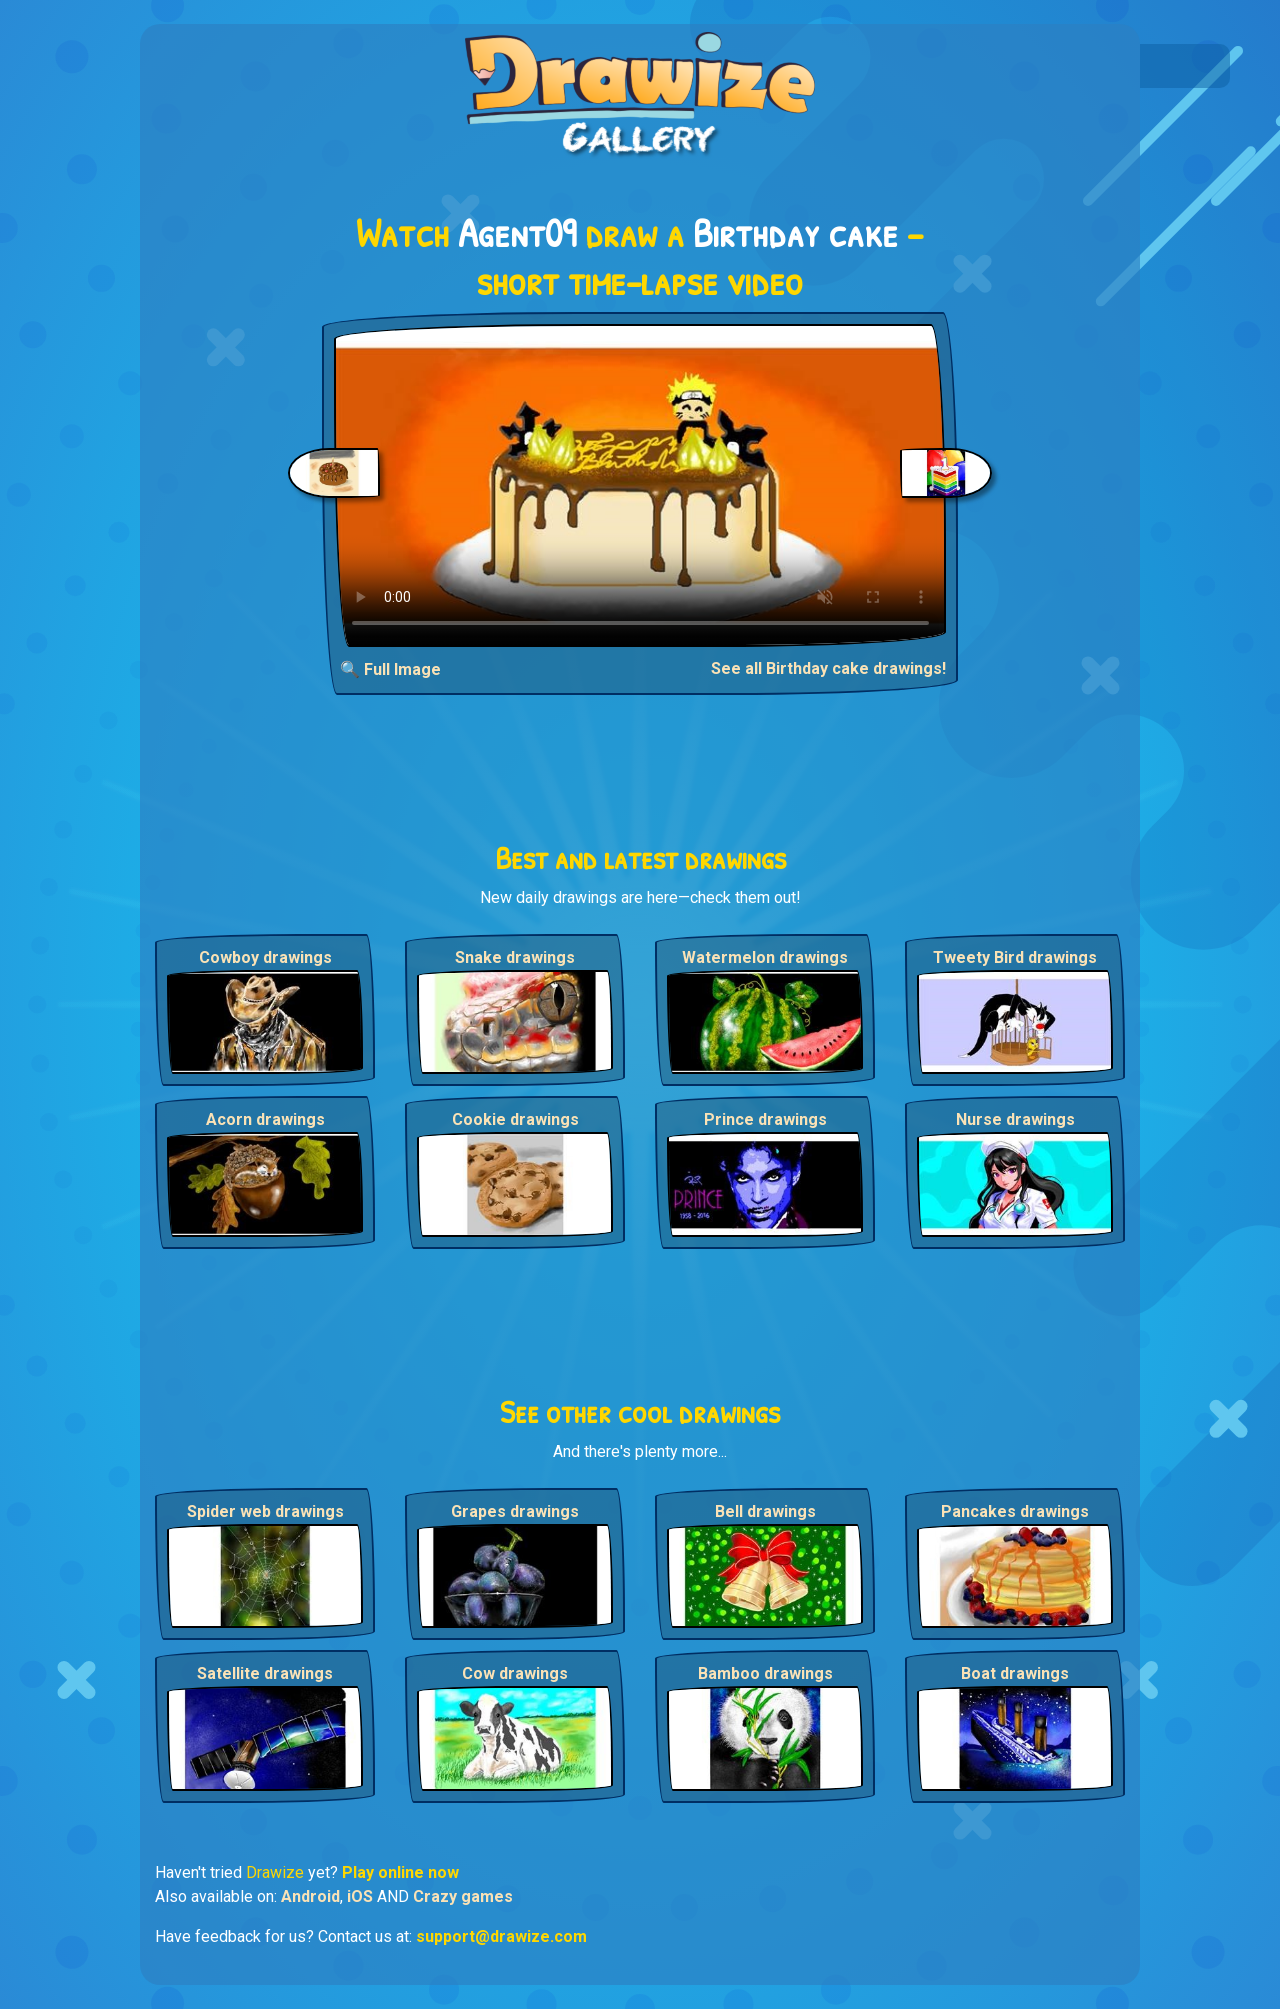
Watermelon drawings (765, 957)
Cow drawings (515, 1673)
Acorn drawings (265, 1119)
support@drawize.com (501, 1936)
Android (310, 1896)
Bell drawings (765, 1511)
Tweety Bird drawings (1015, 957)
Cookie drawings (515, 1119)
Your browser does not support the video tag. (640, 485)
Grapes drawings (515, 1511)
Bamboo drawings (765, 1673)
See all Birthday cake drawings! (828, 668)
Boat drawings (1015, 1673)
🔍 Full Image (390, 669)
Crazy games (463, 1896)
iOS (360, 1896)
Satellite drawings (265, 1673)
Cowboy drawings (265, 957)
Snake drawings (515, 957)
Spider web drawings (265, 1511)
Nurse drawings (1015, 1119)
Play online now (400, 1872)
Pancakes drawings (1015, 1511)
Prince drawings (765, 1119)
